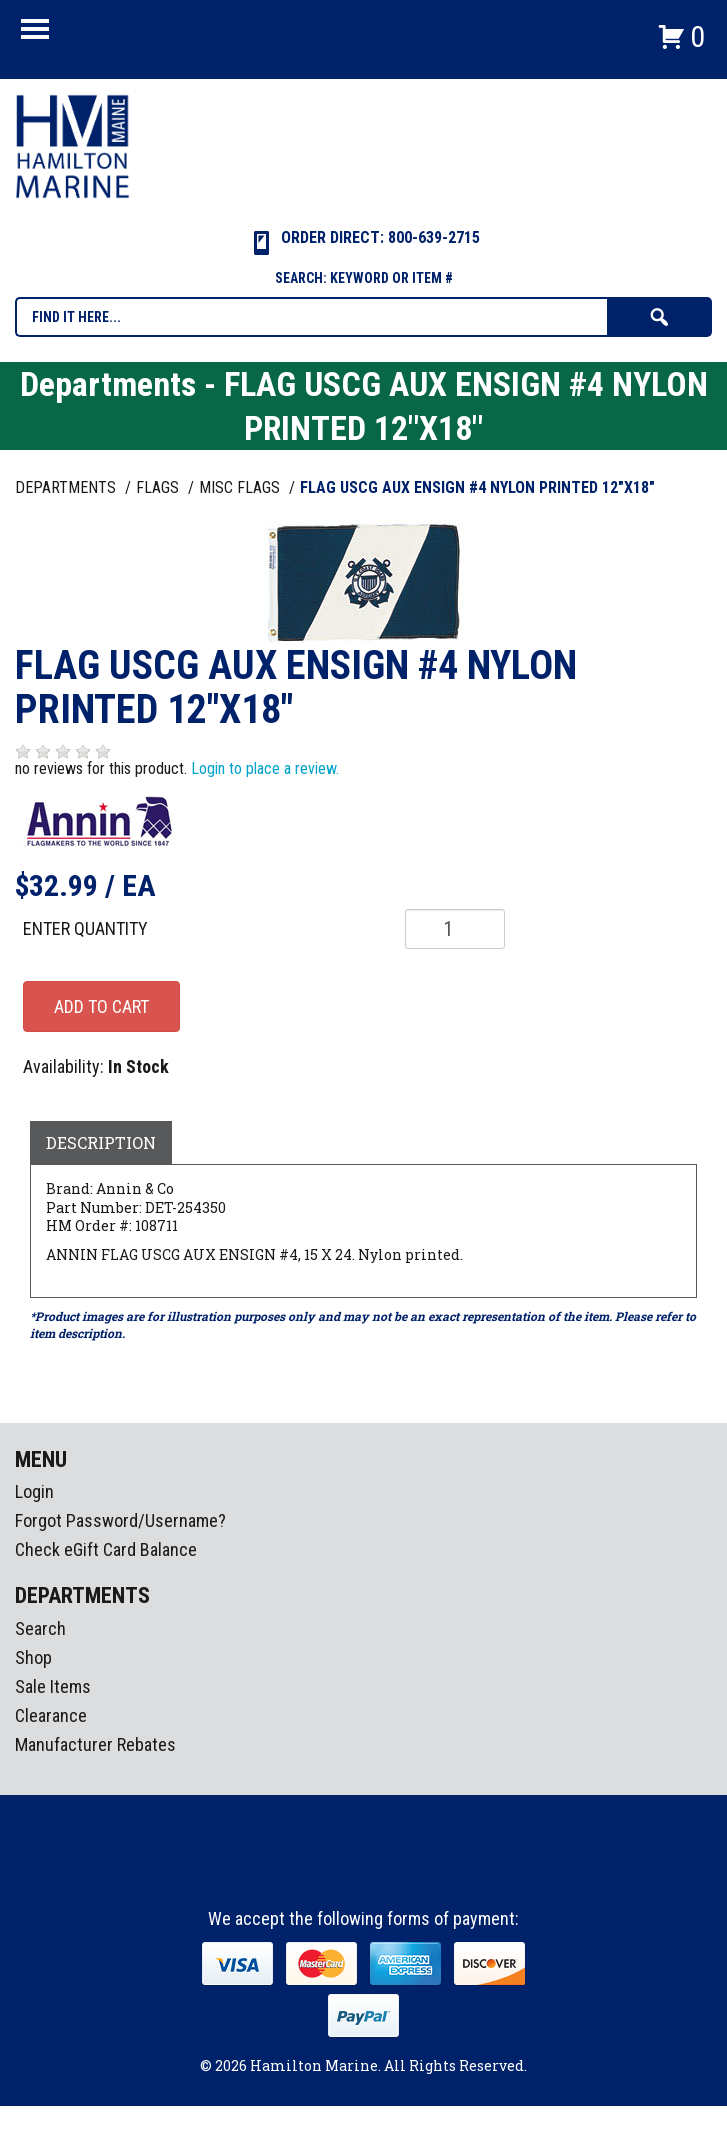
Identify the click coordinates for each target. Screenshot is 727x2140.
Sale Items (53, 1686)
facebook (328, 1872)
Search (40, 1628)
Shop (33, 1657)
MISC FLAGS (241, 487)
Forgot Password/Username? (120, 1520)
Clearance (51, 1715)
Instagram (365, 1872)
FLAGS (159, 487)
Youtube (402, 1872)
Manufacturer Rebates (95, 1744)
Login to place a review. (265, 768)
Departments (67, 487)
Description (101, 1142)
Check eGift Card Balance (106, 1549)
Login (34, 1491)
